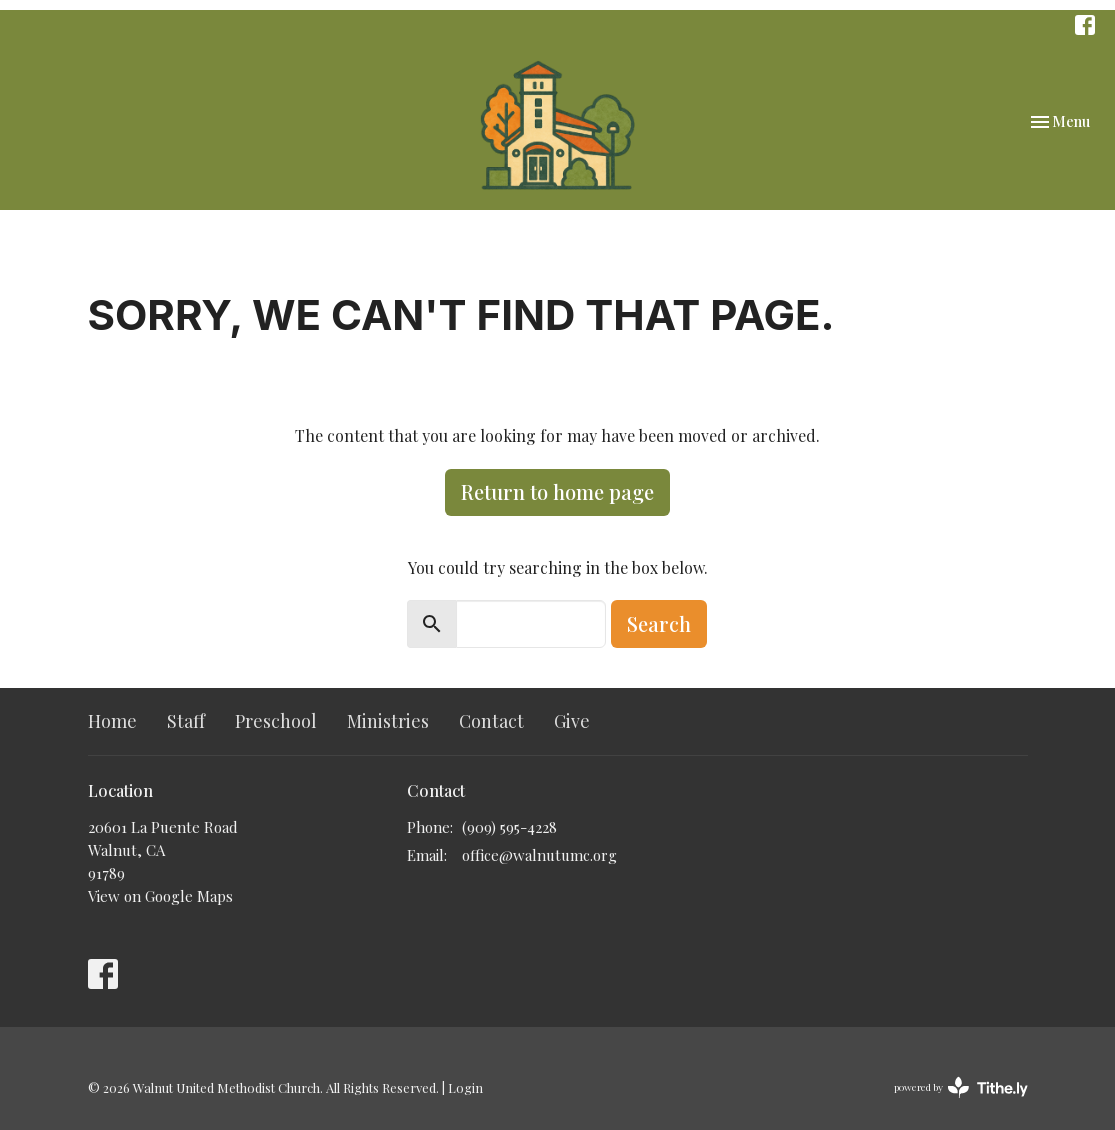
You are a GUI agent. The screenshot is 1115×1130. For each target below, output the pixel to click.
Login (465, 1087)
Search (659, 623)
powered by (961, 1087)
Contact (491, 721)
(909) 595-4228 (509, 827)
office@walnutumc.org (539, 855)
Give (572, 721)
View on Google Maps (160, 896)
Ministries (388, 721)
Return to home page (557, 491)
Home (112, 721)
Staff (186, 721)
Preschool (276, 721)
